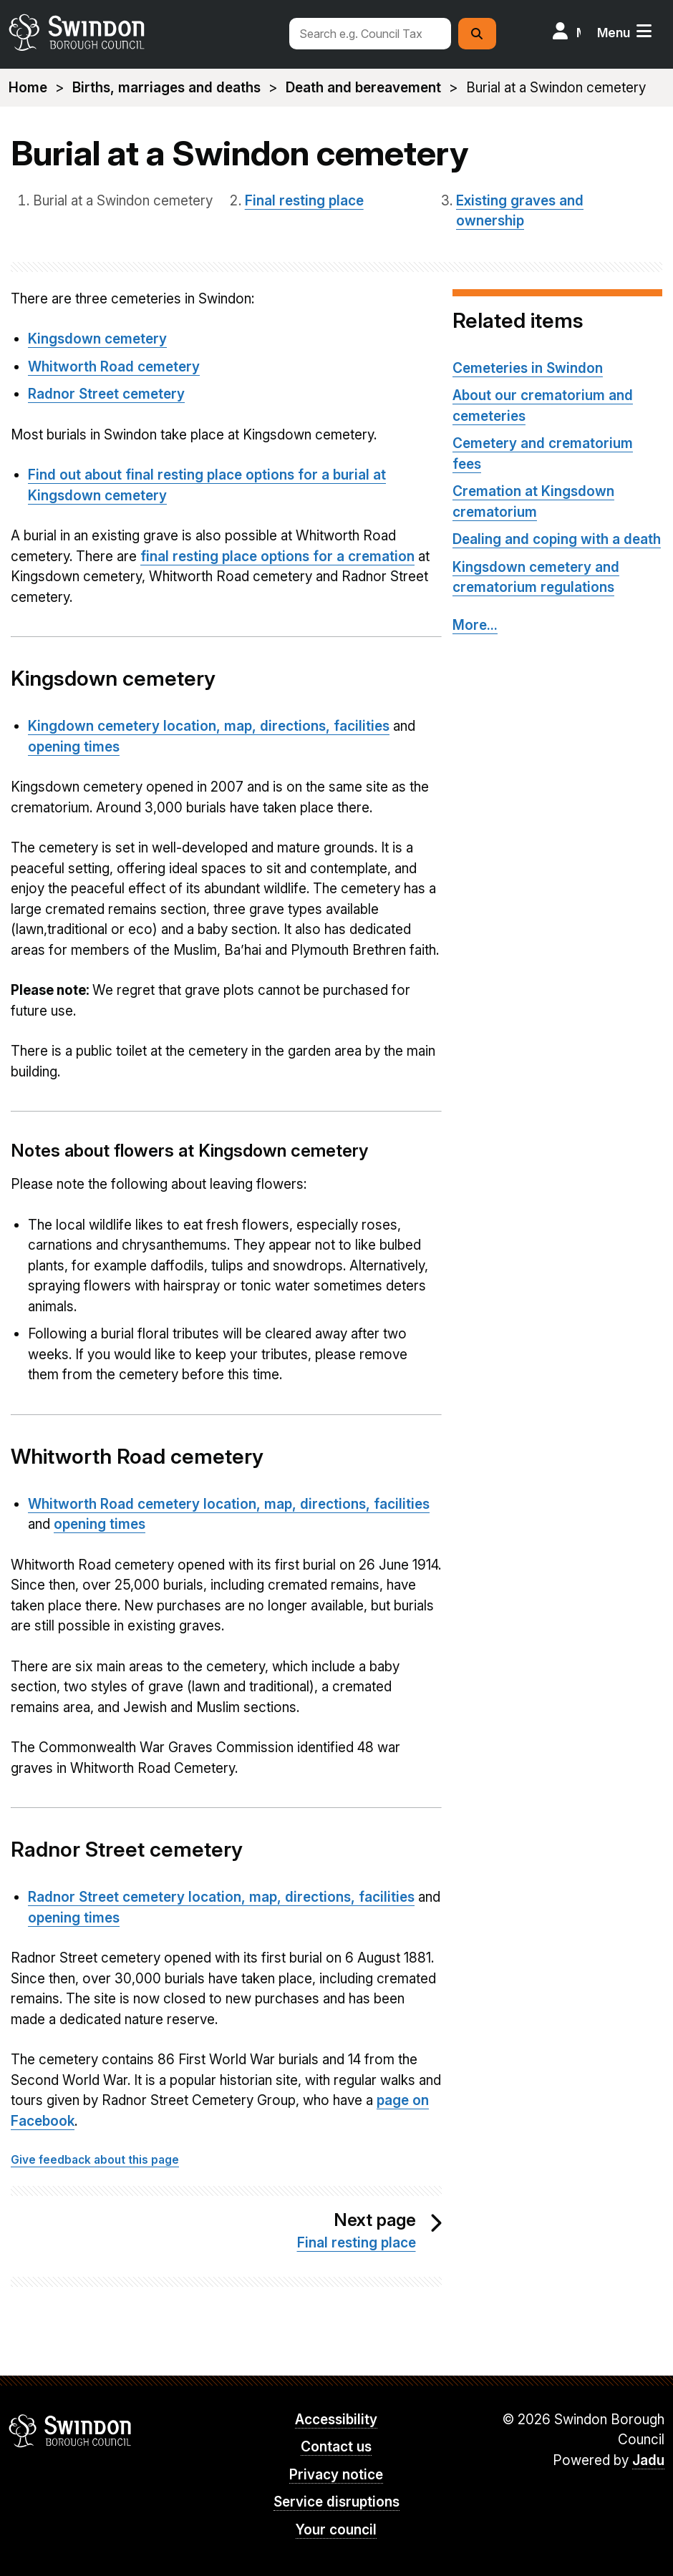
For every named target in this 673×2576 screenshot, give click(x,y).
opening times (74, 747)
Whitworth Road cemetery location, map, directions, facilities (229, 1504)
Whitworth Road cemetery (114, 367)
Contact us (336, 2447)
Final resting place (304, 201)
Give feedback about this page (95, 2160)
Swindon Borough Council (70, 2430)
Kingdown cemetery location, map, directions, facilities (208, 726)
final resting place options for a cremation (277, 556)
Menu (613, 32)
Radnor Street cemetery (106, 394)
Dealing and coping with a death (556, 539)
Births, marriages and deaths (166, 87)
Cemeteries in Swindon (527, 368)
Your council (336, 2530)
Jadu (648, 2460)
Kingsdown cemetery (97, 339)
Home (28, 87)
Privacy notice (336, 2474)
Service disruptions (336, 2502)
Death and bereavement (363, 87)
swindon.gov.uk (142, 32)
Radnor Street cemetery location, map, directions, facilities (221, 1897)
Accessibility (336, 2419)
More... (475, 625)
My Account (578, 32)
